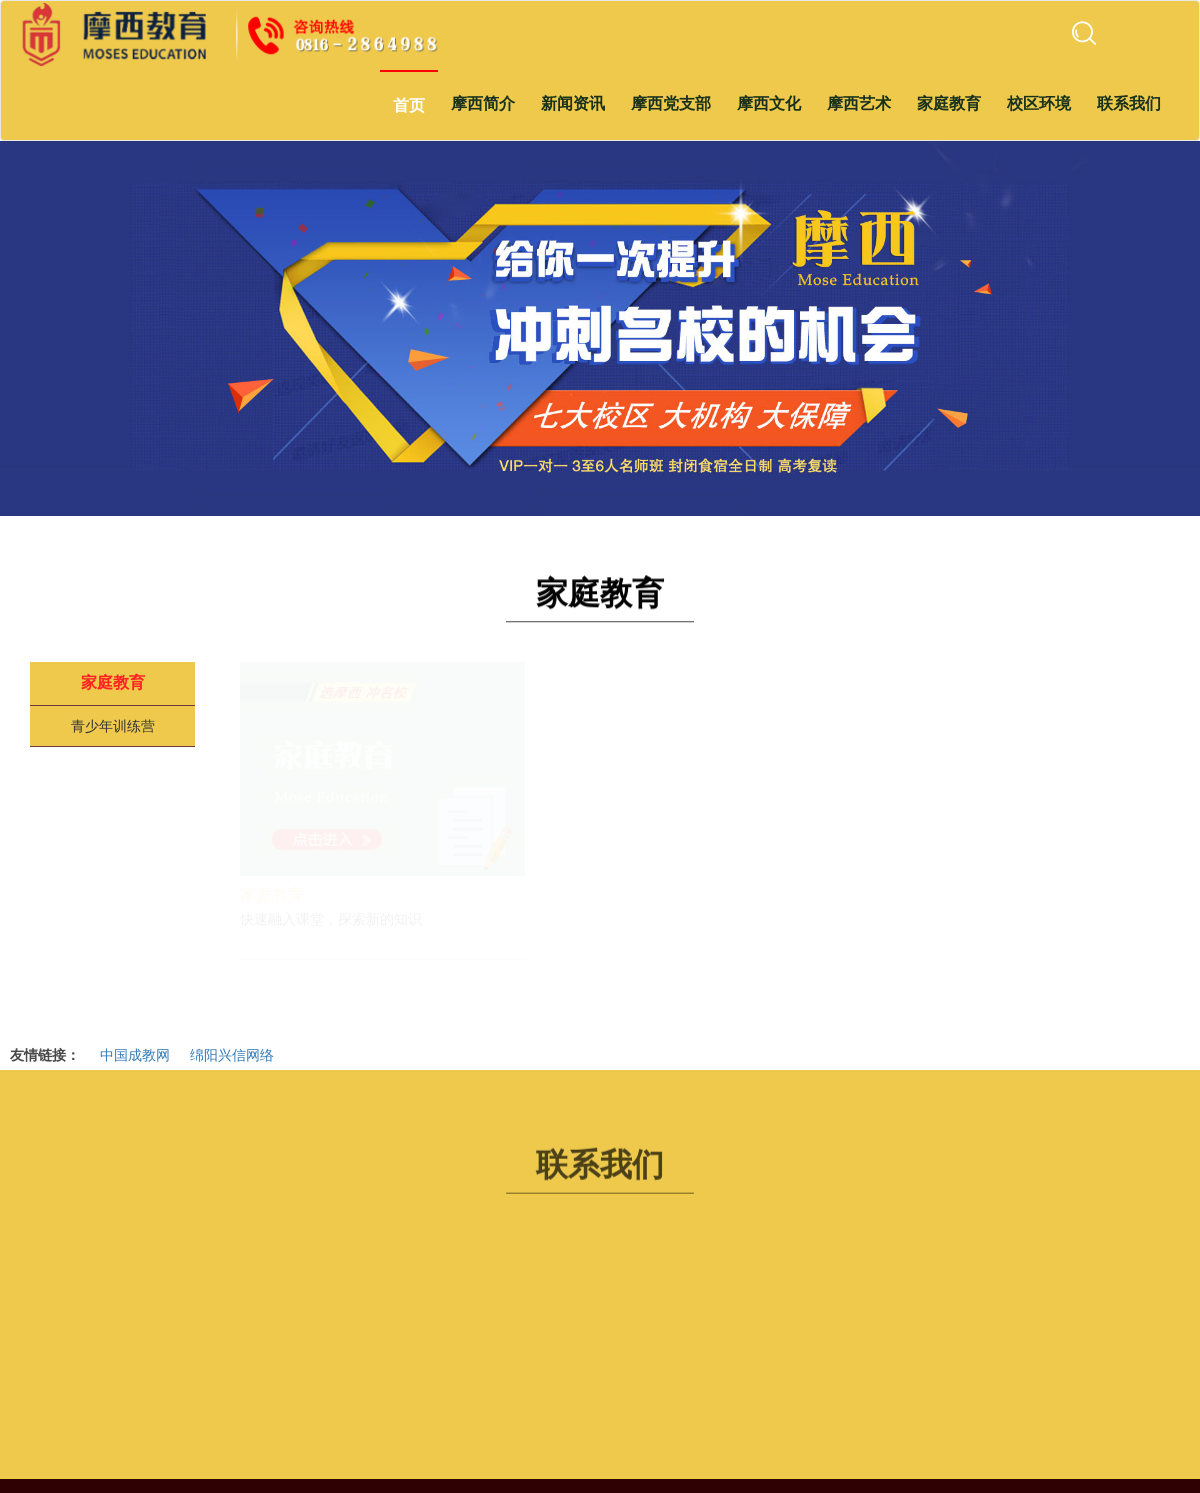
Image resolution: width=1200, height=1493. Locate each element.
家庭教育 (949, 103)
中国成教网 (135, 1054)
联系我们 (1129, 103)
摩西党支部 (671, 103)
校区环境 (1039, 103)
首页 (409, 105)
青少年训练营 (113, 726)
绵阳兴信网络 (232, 1054)
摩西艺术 (859, 103)
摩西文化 (769, 103)
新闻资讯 (573, 103)
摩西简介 (483, 103)
